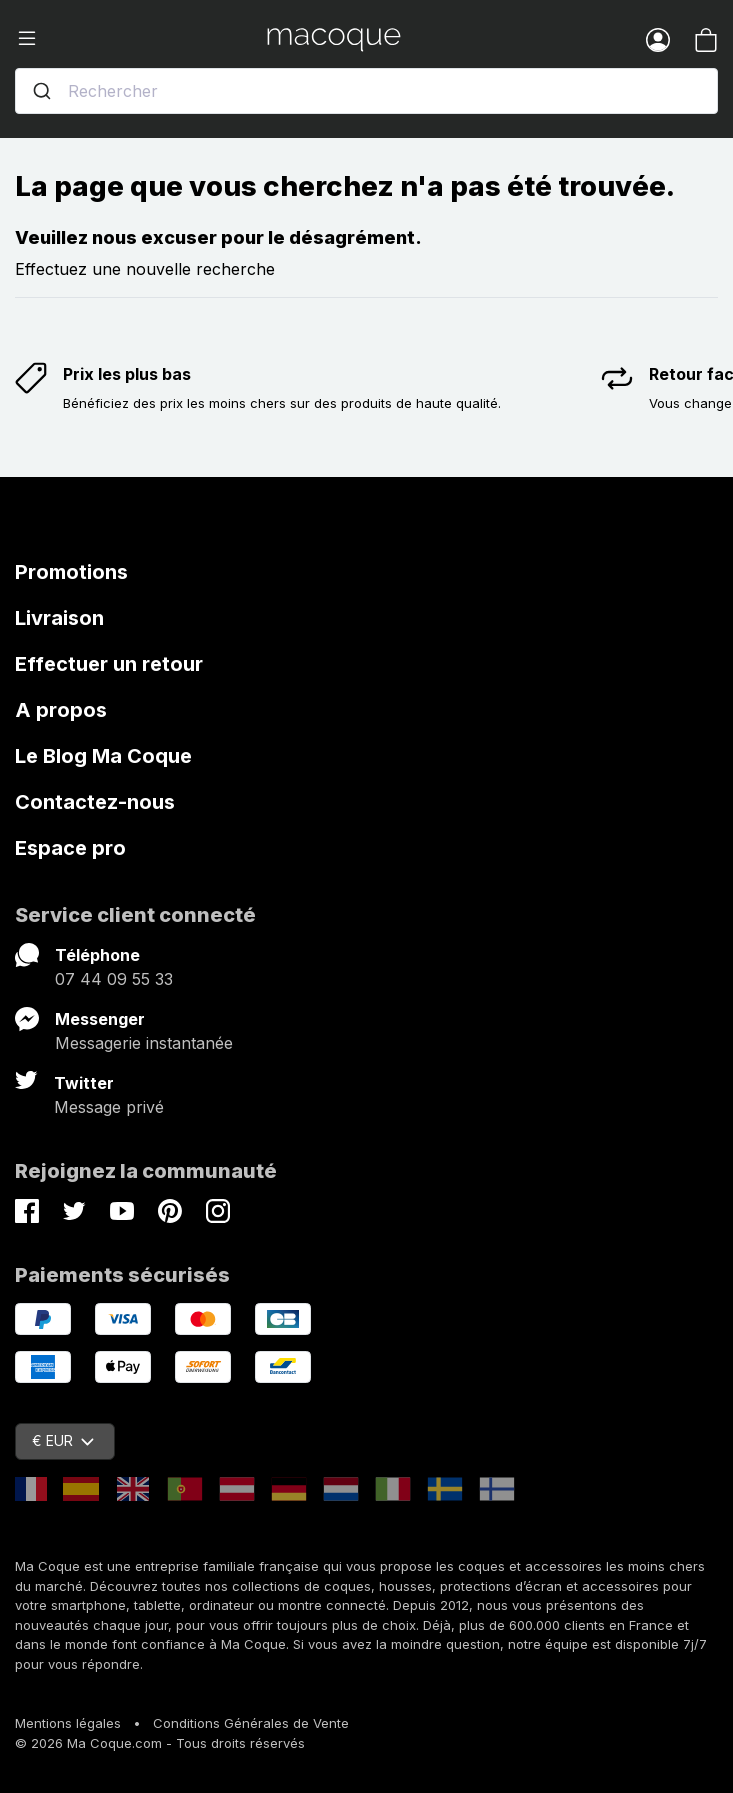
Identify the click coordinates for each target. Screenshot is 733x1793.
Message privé (109, 1107)
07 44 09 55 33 (114, 979)
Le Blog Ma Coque (103, 756)
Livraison (59, 618)
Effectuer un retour (109, 664)
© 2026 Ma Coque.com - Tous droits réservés (160, 1743)
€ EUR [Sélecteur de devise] (63, 1440)
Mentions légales (68, 1723)
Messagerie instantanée (144, 1043)
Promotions (71, 572)
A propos (61, 710)
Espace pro (70, 848)
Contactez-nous (95, 802)
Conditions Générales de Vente (251, 1723)
